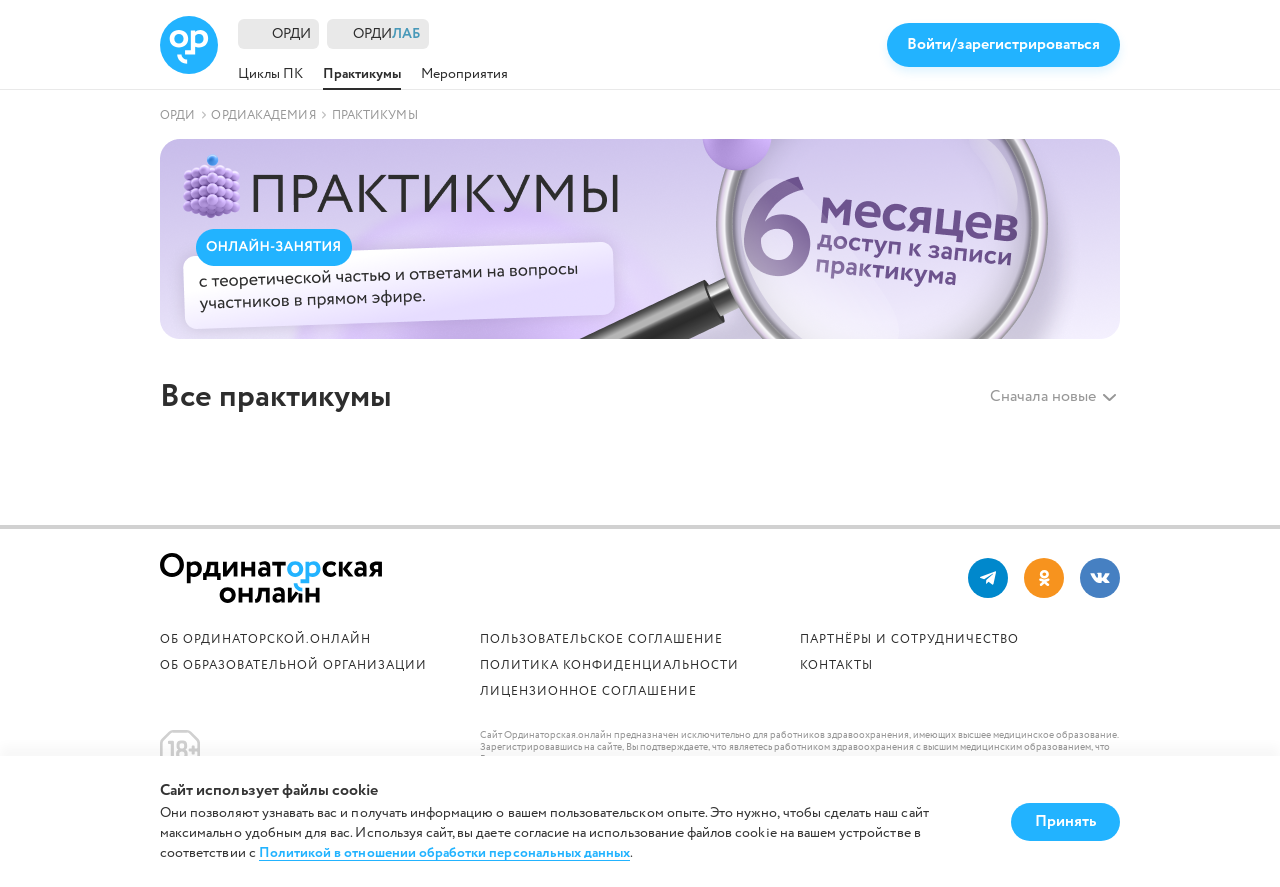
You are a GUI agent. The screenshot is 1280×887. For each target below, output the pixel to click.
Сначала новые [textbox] (1043, 396)
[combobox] (1040, 397)
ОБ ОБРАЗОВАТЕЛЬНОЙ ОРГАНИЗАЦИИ (293, 665)
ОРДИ (291, 34)
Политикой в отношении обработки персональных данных (445, 853)
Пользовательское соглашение (601, 639)
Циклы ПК (270, 74)
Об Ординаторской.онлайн (265, 639)
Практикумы (362, 74)
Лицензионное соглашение (588, 691)
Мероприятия (464, 74)
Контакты (836, 665)
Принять (1065, 821)
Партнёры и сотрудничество (909, 639)
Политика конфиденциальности (609, 665)
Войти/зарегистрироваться (1003, 44)
